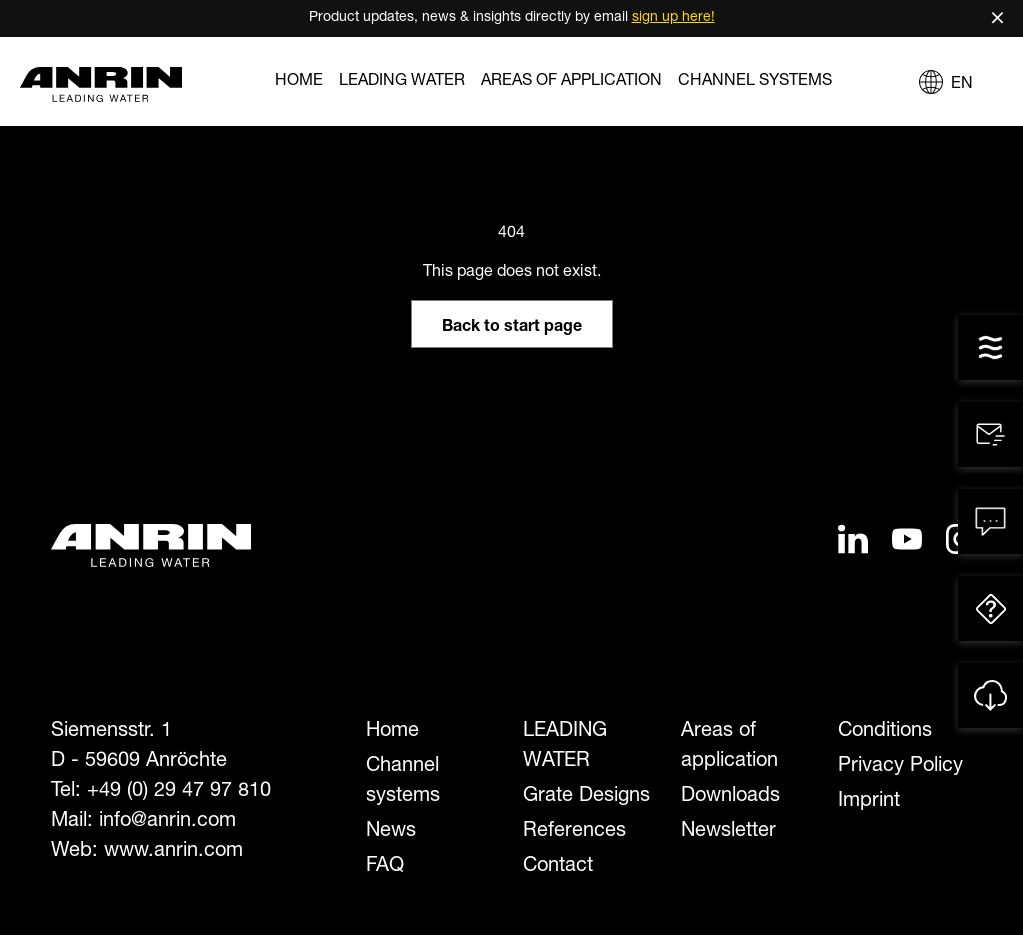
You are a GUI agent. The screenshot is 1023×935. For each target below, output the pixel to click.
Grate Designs (586, 797)
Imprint (869, 802)
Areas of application (571, 82)
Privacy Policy (900, 767)
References (574, 832)
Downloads (730, 797)
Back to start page (512, 328)
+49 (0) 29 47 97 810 (179, 792)
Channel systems (755, 82)
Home (299, 82)
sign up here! (673, 18)
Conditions (885, 732)
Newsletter (728, 832)
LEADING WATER (402, 82)
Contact (558, 867)
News (391, 832)
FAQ (385, 867)
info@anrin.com (167, 822)
